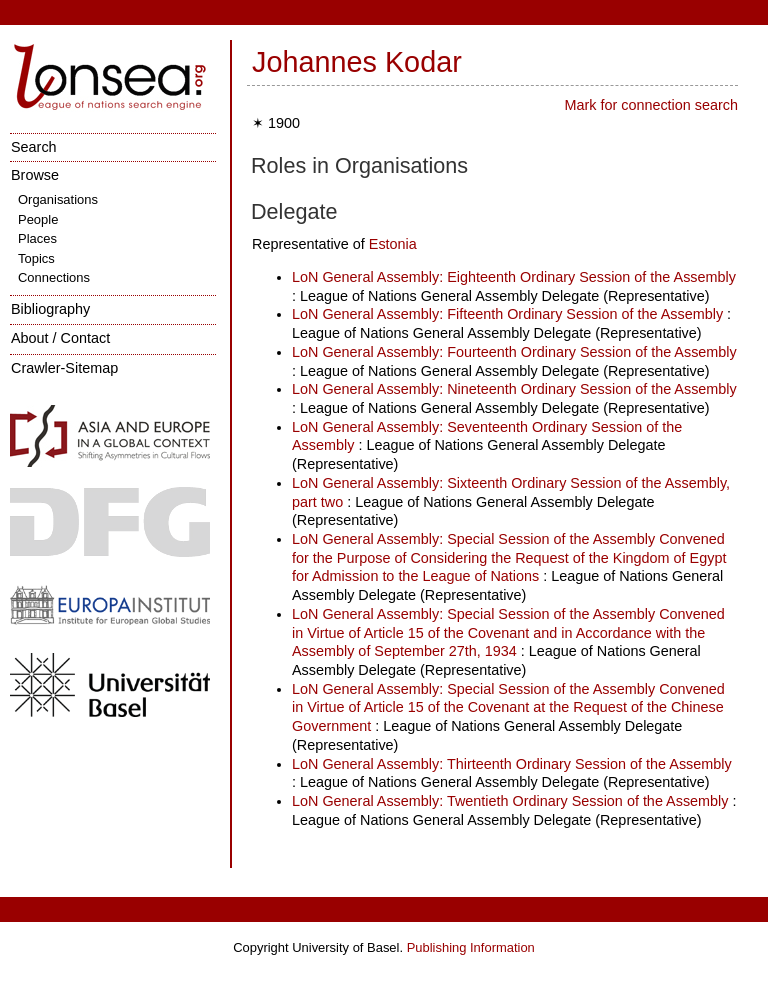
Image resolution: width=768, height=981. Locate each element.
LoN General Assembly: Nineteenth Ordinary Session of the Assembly (514, 389)
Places (37, 238)
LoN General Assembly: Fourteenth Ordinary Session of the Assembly (514, 352)
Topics (36, 258)
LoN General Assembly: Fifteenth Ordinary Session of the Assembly (507, 314)
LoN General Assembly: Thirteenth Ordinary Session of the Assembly (512, 764)
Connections (54, 277)
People (38, 219)
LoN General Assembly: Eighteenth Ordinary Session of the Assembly (514, 277)
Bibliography (50, 309)
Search (34, 147)
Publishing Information (471, 947)
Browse (35, 175)
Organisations (58, 199)
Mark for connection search (651, 105)
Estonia (393, 244)
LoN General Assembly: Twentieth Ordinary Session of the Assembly (510, 801)
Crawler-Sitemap (64, 368)
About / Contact (60, 338)
